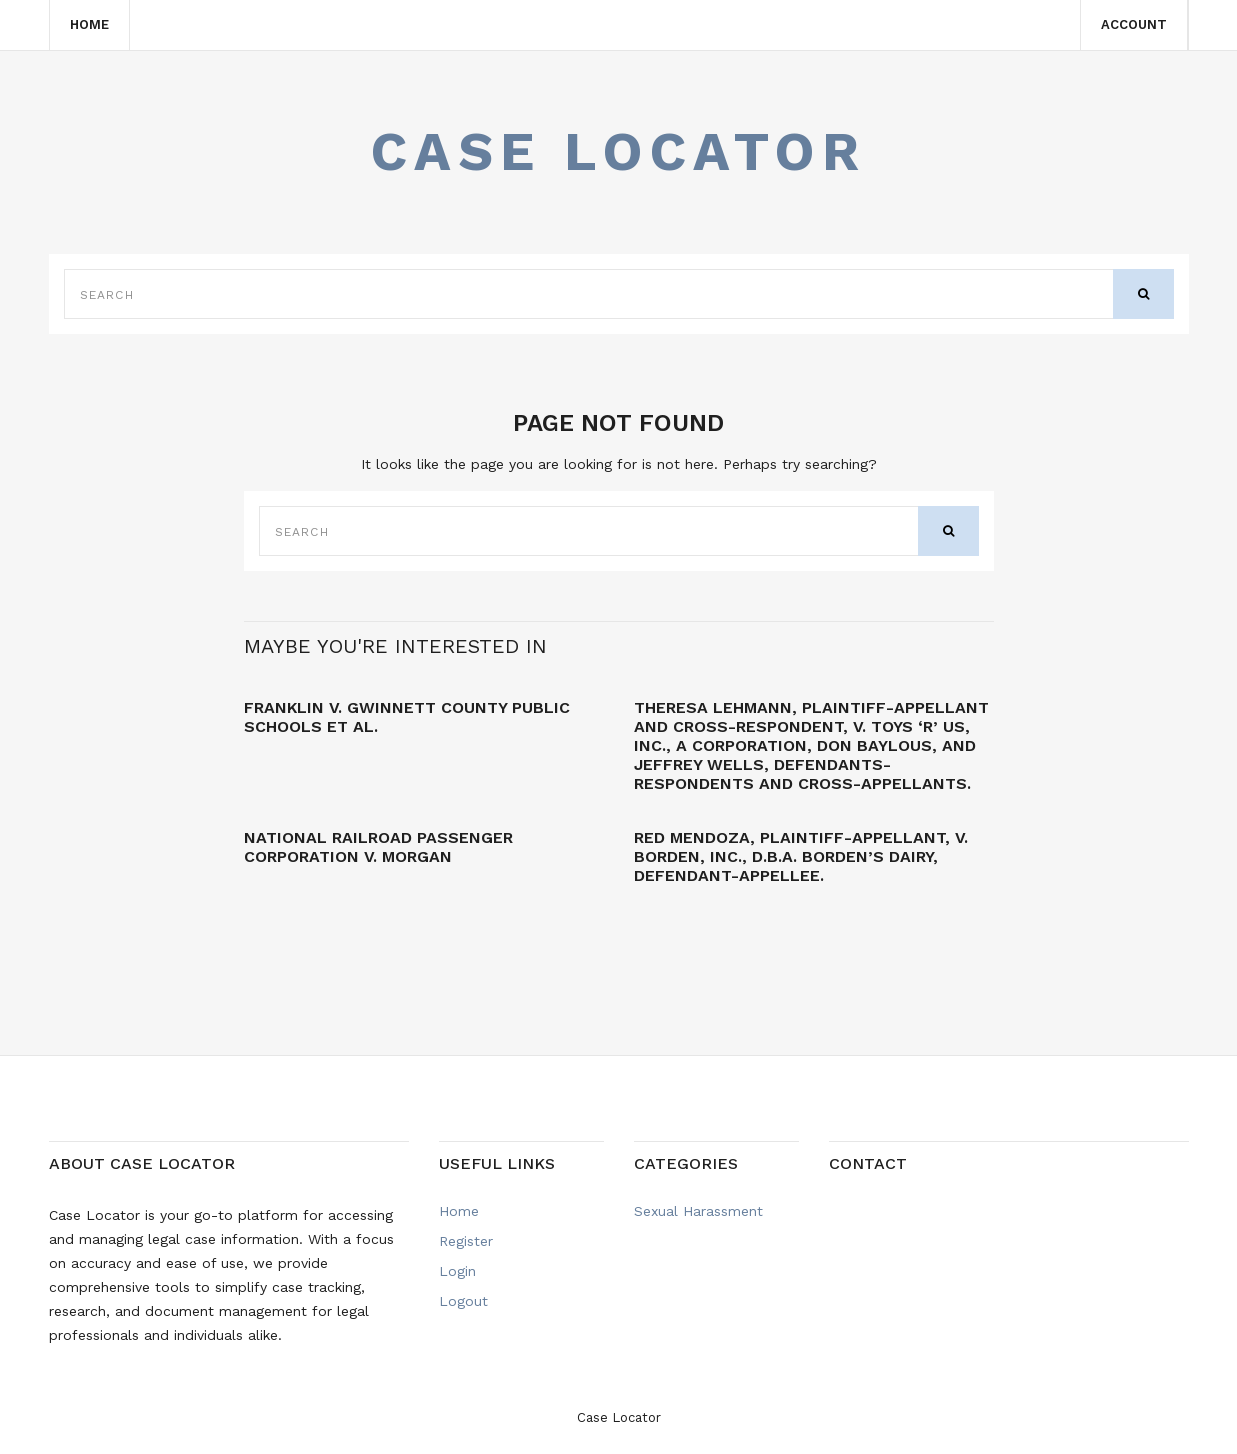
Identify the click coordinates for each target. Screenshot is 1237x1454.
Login (457, 1271)
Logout (463, 1301)
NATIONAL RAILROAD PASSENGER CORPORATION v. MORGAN (378, 847)
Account (1134, 24)
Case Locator (619, 151)
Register (466, 1241)
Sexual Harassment (698, 1211)
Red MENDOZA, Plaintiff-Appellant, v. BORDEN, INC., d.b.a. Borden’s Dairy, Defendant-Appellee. (801, 856)
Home (89, 24)
